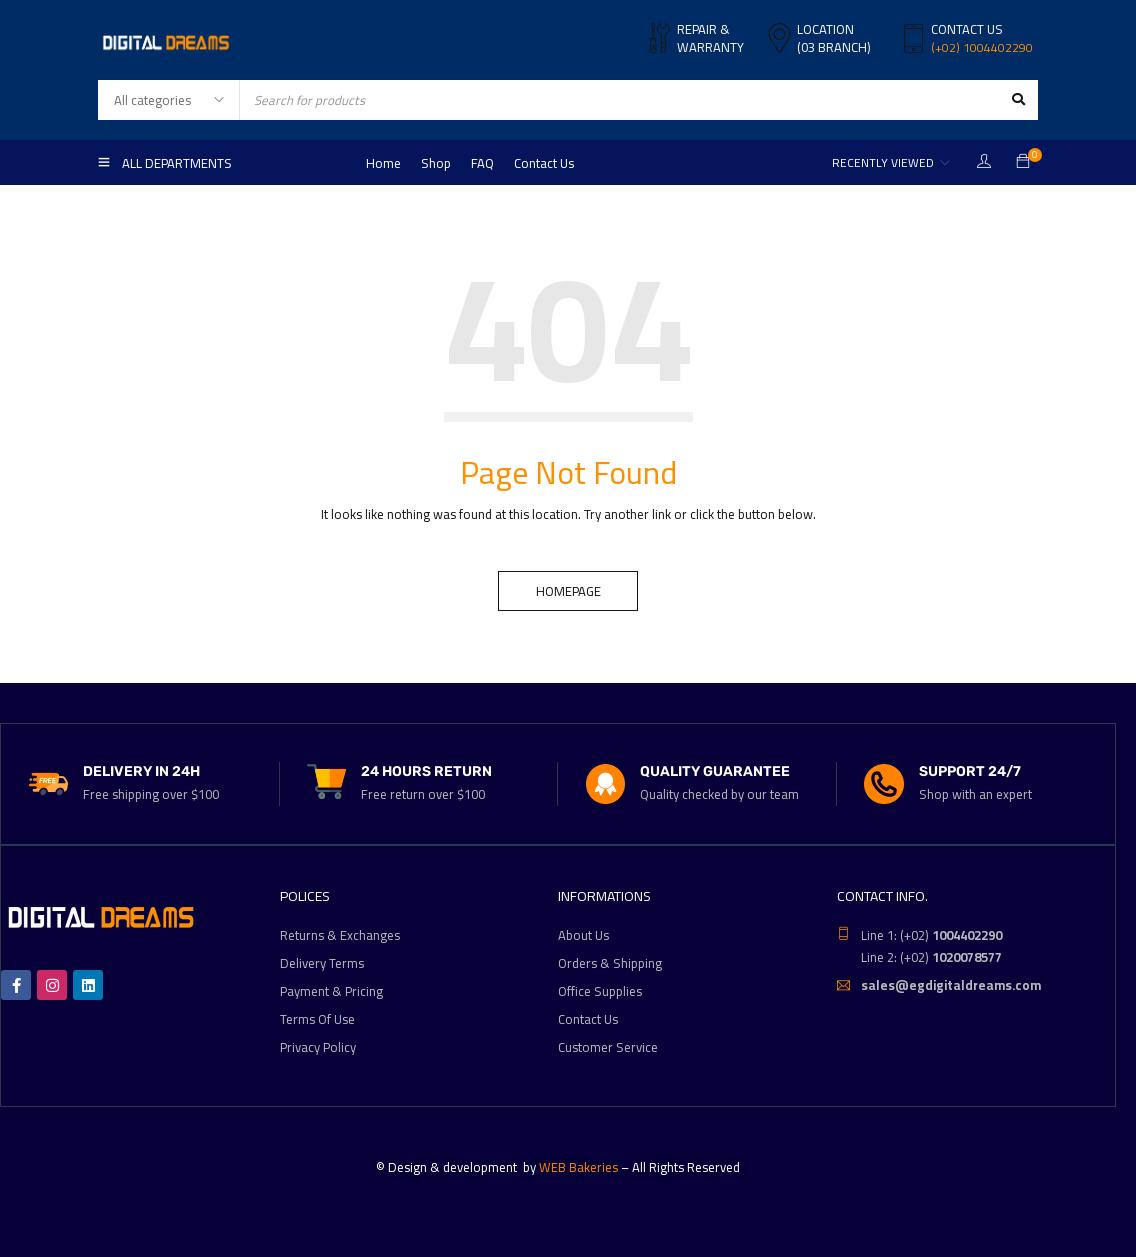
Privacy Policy (318, 1047)
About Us (583, 935)
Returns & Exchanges (340, 935)
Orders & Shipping (610, 963)
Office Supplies (600, 991)
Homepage (568, 591)
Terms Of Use (317, 1019)
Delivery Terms (322, 963)
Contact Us (588, 1019)
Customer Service (608, 1047)
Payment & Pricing (331, 991)
